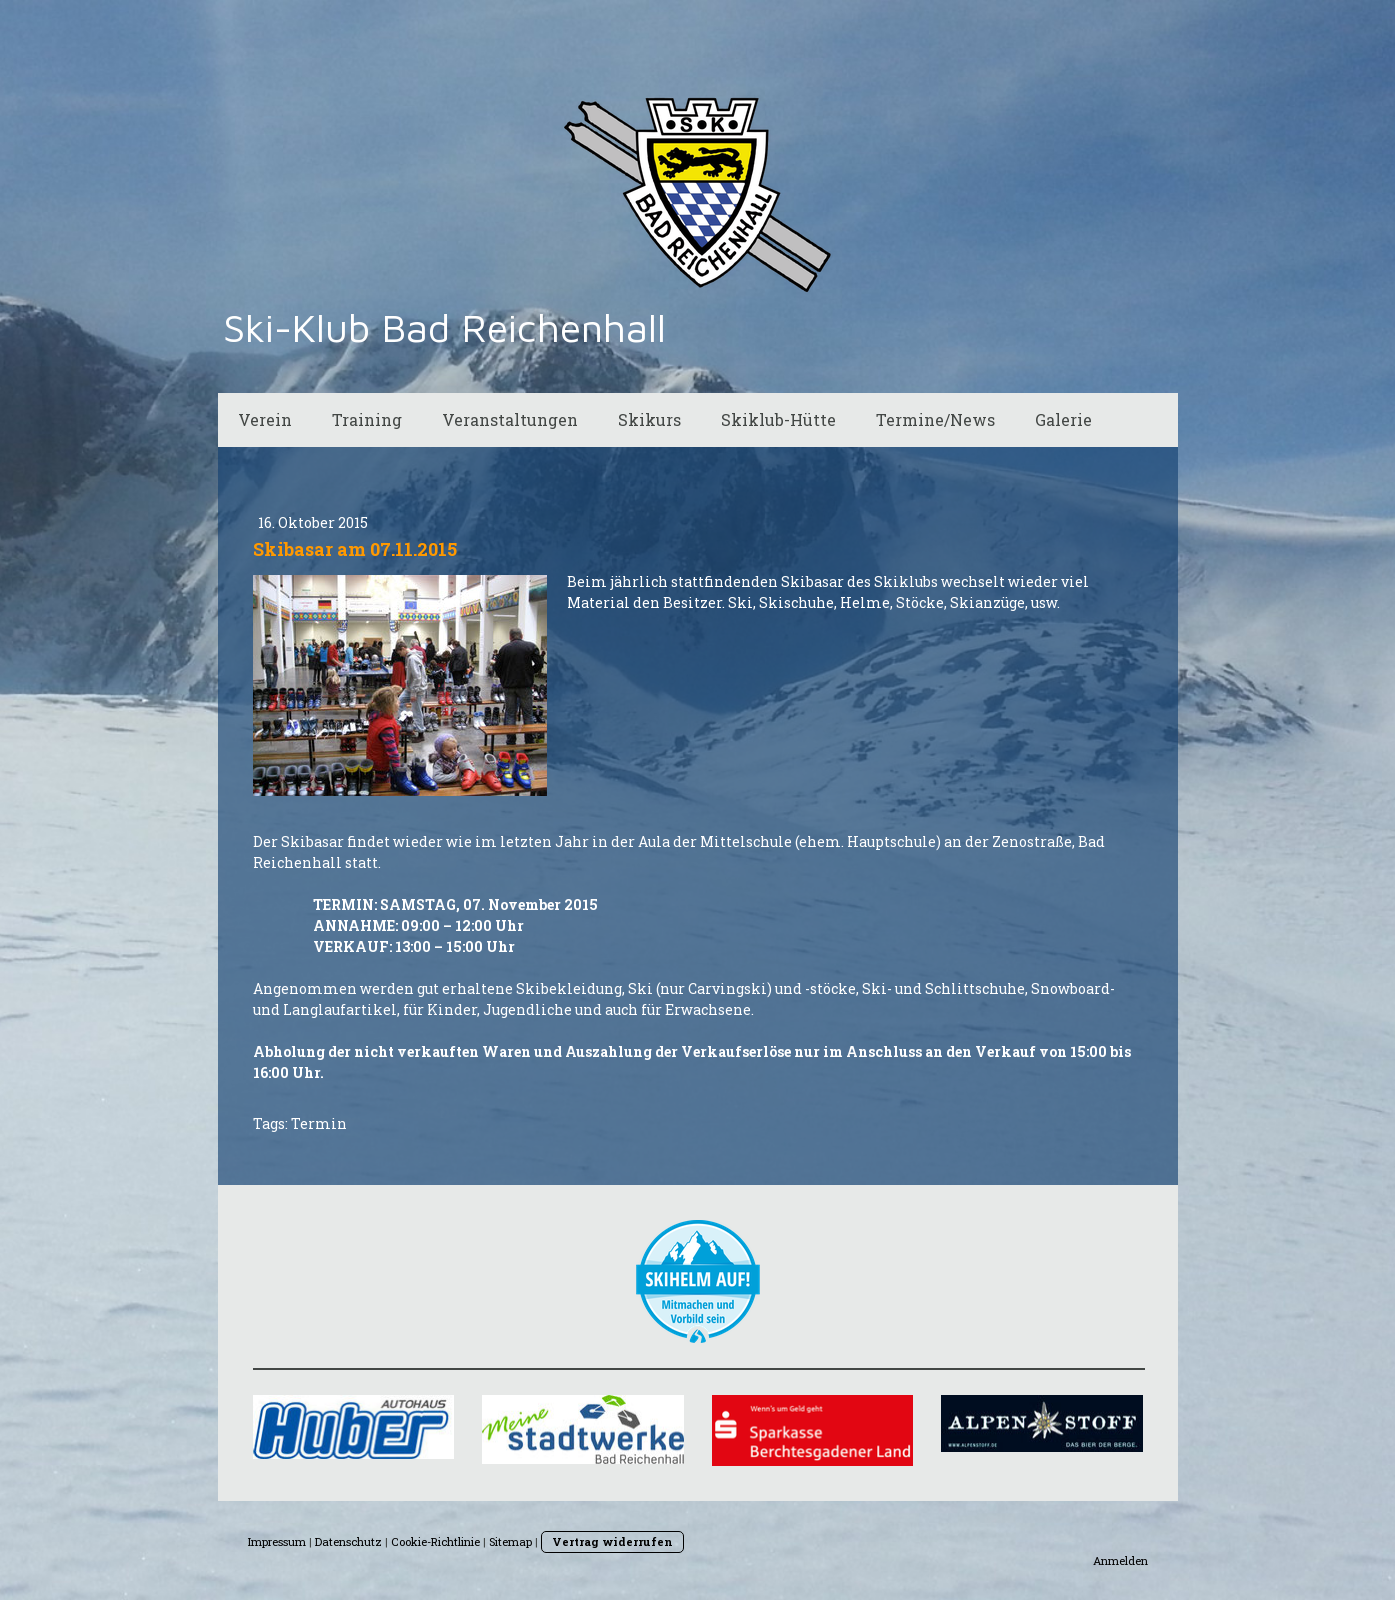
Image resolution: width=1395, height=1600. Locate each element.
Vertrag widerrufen (612, 1541)
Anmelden (1120, 1560)
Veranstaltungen (510, 419)
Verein (265, 419)
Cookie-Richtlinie (435, 1541)
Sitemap (510, 1541)
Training (367, 419)
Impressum (277, 1541)
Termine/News (935, 419)
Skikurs (649, 419)
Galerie (1063, 419)
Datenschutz (348, 1541)
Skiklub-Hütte (778, 419)
